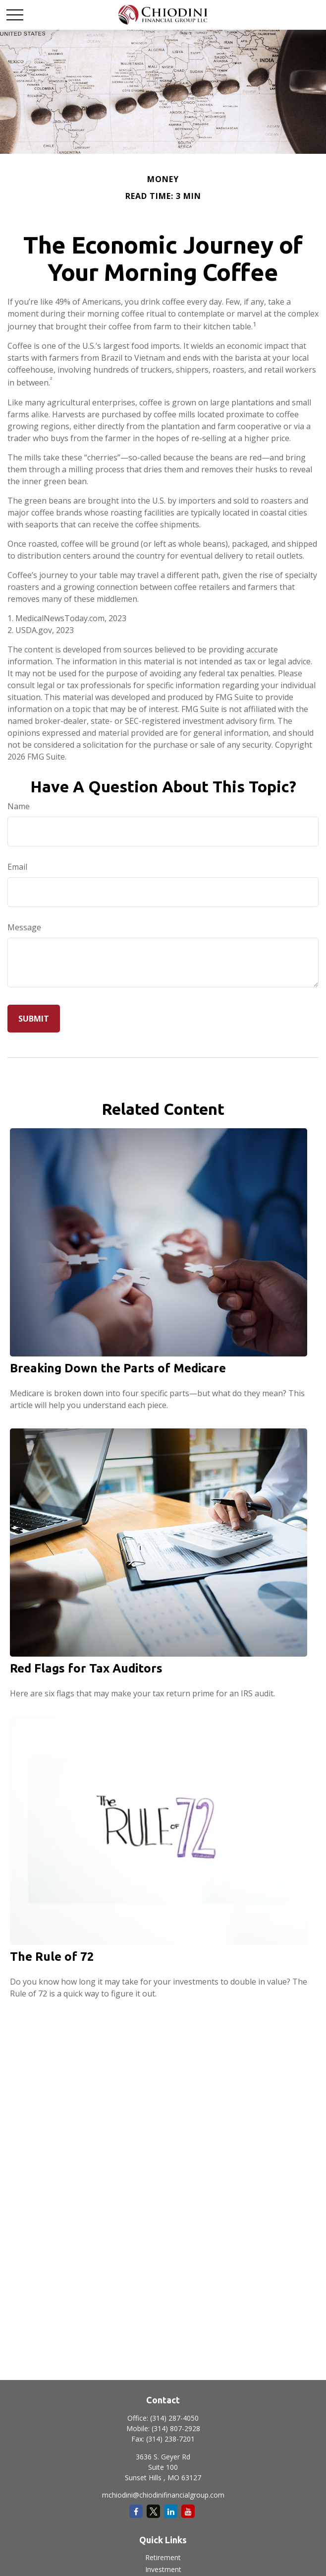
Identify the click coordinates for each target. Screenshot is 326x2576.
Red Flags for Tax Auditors (86, 1668)
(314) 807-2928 (176, 2428)
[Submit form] (33, 1018)
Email (17, 866)
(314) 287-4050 (174, 2418)
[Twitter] (153, 2511)
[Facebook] (136, 2511)
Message (24, 927)
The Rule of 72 (52, 1956)
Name (18, 806)
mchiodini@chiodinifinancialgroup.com (163, 2495)
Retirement (163, 2557)
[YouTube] (188, 2511)
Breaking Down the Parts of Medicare (118, 1368)
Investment (163, 2569)
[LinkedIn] (170, 2511)
